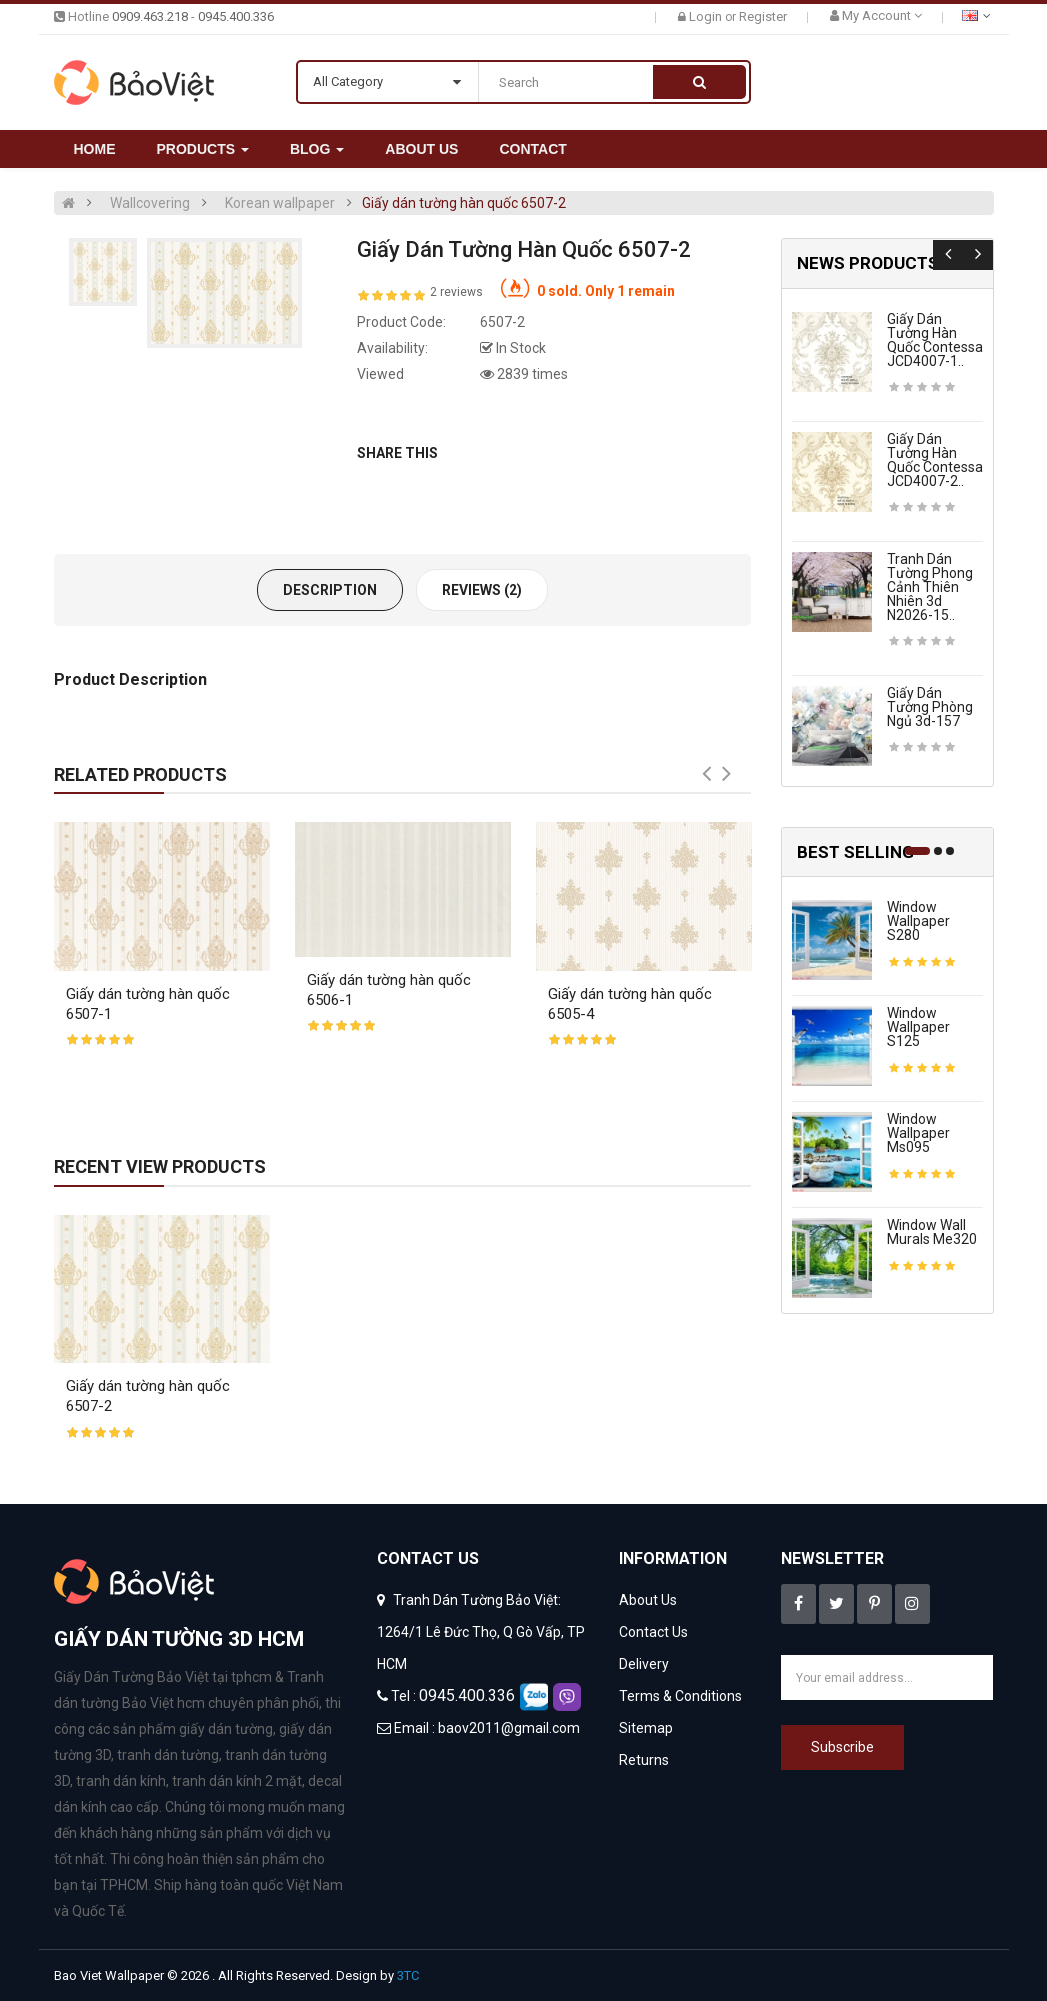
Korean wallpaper (280, 203)
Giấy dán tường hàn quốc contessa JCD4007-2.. (935, 460)
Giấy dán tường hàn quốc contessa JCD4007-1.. (935, 340)
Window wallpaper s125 (918, 1027)
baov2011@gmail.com (509, 1728)
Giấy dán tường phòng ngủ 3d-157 (930, 707)
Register (763, 16)
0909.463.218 (150, 16)
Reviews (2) (482, 590)
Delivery (644, 1664)
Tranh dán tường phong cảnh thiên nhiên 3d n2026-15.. (930, 587)
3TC (408, 1975)
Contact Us (653, 1632)
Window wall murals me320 (932, 1232)
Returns (644, 1760)
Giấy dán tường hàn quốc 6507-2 (464, 203)
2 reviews (456, 292)
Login (707, 16)
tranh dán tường (168, 1755)
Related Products (140, 774)
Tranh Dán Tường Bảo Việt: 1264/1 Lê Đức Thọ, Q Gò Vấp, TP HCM (481, 1632)
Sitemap (646, 1728)
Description (330, 590)
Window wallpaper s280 (918, 921)
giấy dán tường (226, 1729)
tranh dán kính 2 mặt (237, 1781)
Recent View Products (160, 1166)
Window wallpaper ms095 (918, 1133)
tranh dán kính (121, 1781)
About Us (648, 1600)
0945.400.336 (236, 16)
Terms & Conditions (680, 1696)
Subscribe (842, 1747)
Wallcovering (150, 203)
